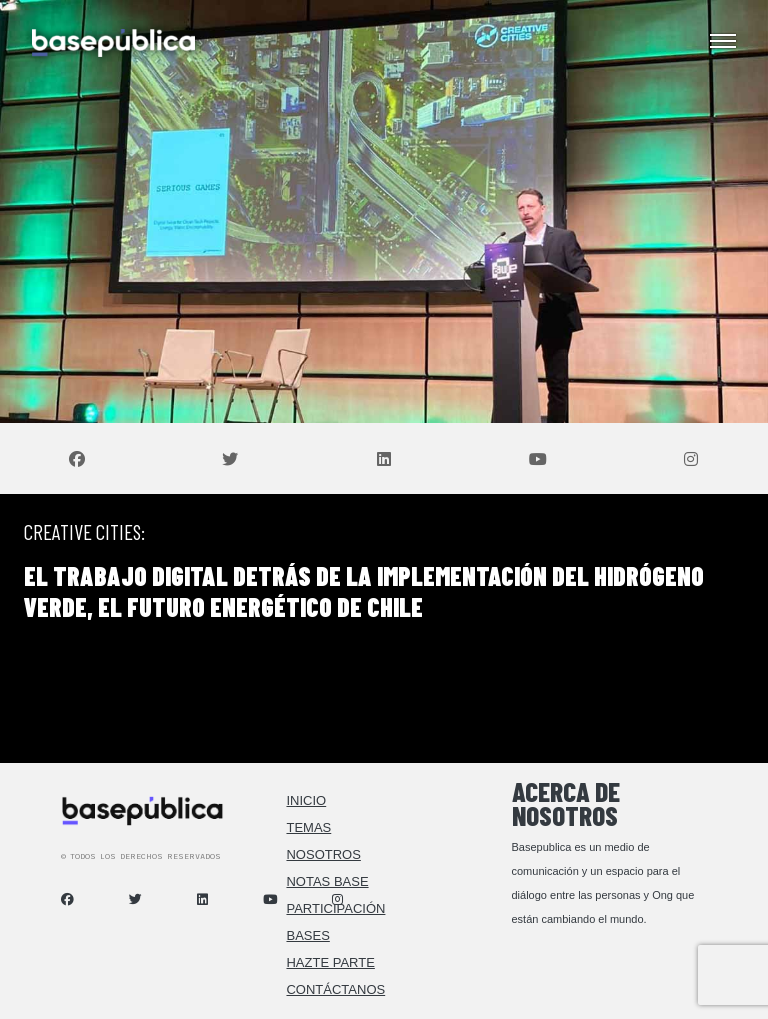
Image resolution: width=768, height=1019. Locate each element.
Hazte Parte (330, 962)
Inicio (306, 800)
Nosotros (323, 854)
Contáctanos (335, 989)
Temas (308, 827)
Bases (307, 935)
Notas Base (327, 881)
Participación (335, 908)
